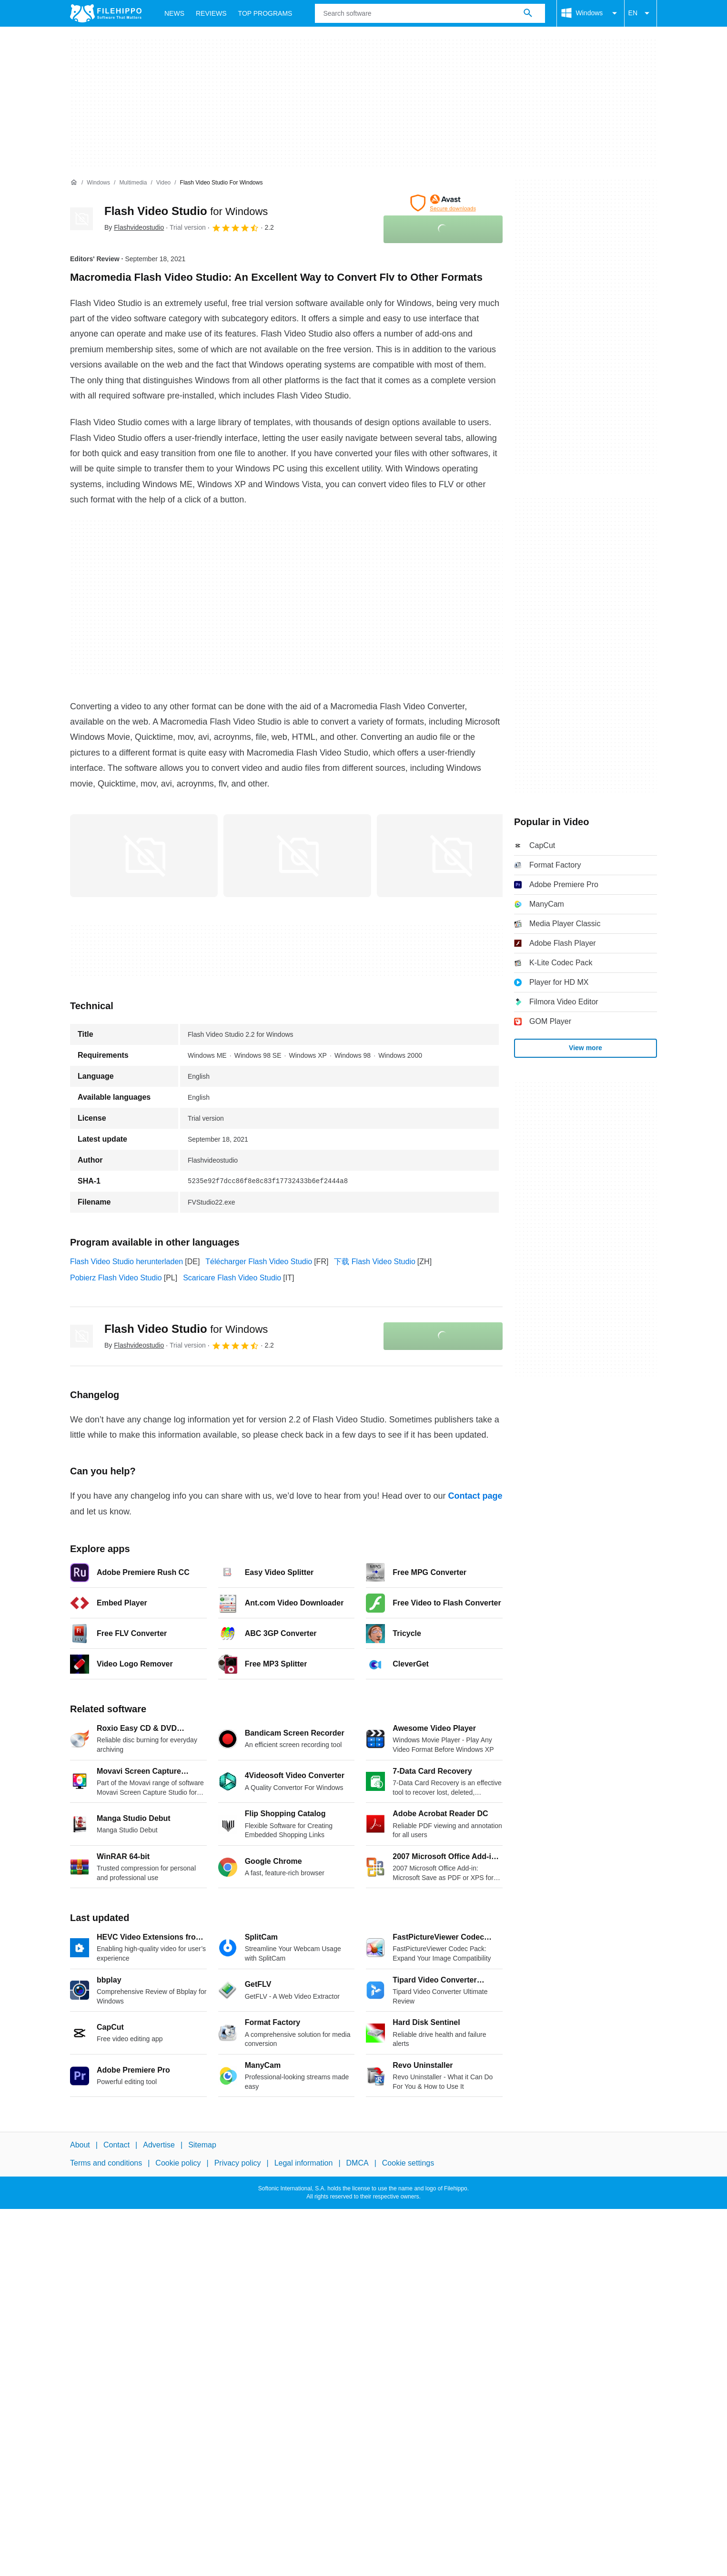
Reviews (211, 13)
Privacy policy (237, 2163)
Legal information (303, 2163)
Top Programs (265, 13)
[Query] (430, 13)
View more (585, 1048)
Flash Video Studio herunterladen (126, 1261)
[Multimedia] (133, 183)
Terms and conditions (106, 2163)
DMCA (357, 2163)
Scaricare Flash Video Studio (232, 1278)
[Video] (163, 183)
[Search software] (527, 13)
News (174, 13)
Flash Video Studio (186, 210)
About (80, 2145)
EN (640, 13)
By (134, 227)
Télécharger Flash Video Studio (258, 1261)
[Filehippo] (105, 13)
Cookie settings (408, 2163)
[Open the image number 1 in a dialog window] (297, 855)
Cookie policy (178, 2163)
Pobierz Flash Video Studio (116, 1278)
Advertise (159, 2145)
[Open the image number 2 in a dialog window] (451, 855)
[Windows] (98, 183)
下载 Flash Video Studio (374, 1261)
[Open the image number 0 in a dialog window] (144, 855)
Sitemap (202, 2145)
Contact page (475, 1496)
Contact (116, 2145)
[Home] (74, 182)
